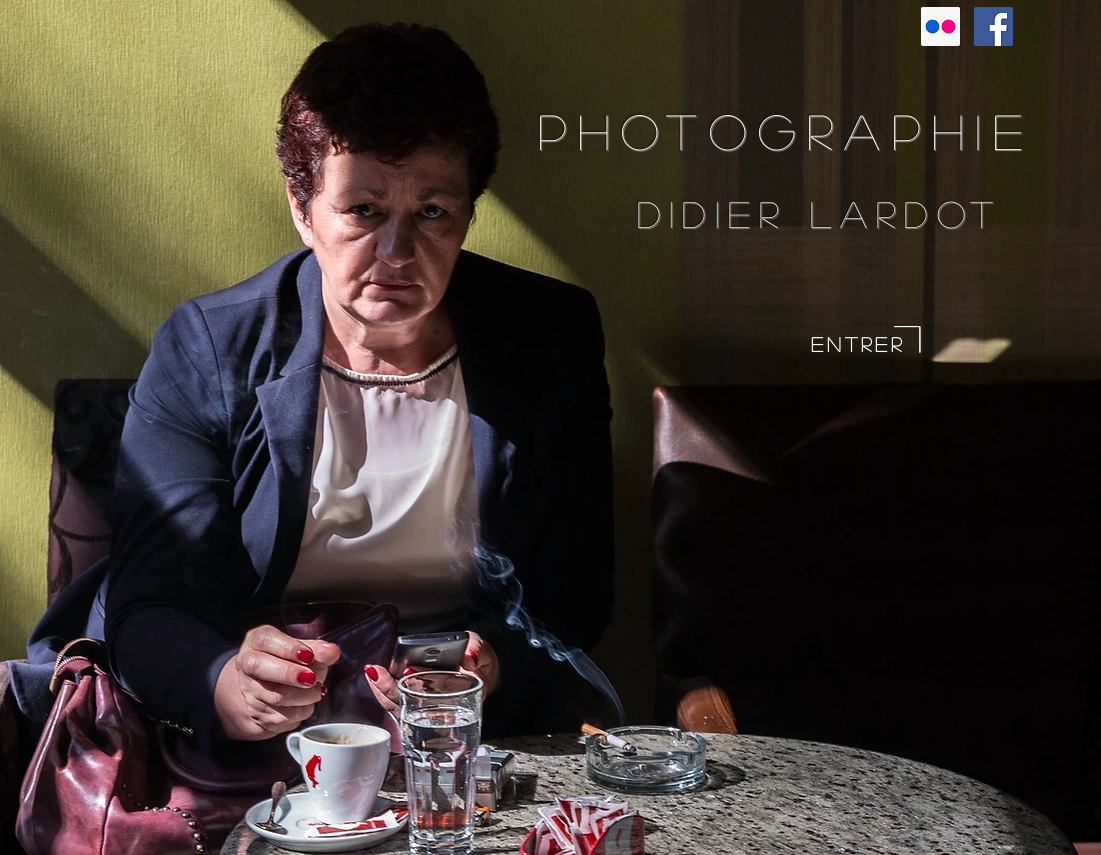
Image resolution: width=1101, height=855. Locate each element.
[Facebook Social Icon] (993, 26)
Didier (723, 213)
